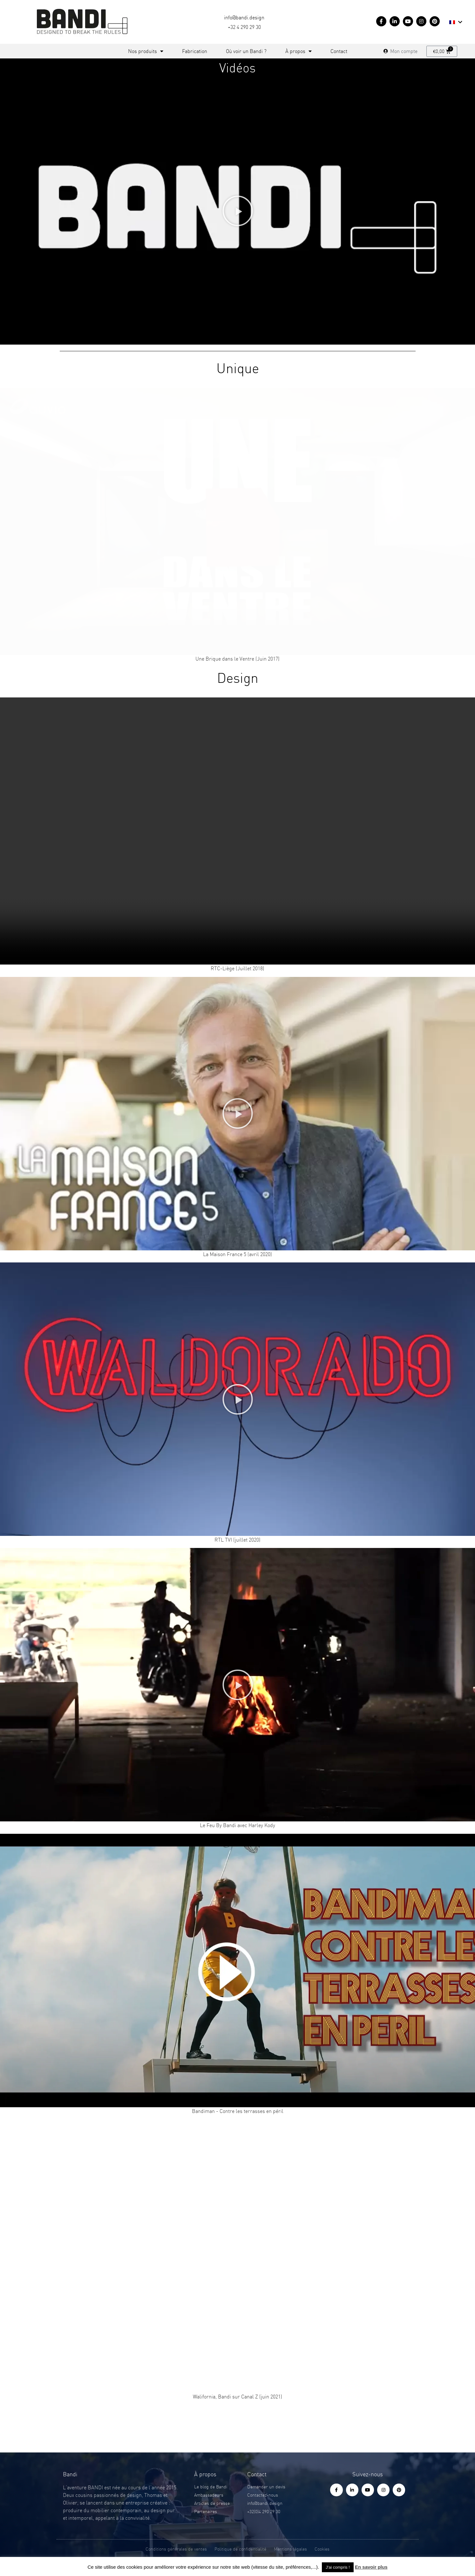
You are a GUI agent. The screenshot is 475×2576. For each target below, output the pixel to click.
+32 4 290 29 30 (244, 27)
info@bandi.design (244, 17)
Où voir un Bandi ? (246, 51)
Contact (338, 51)
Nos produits (145, 51)
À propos (298, 51)
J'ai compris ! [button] (337, 2567)
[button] (238, 211)
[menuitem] (456, 22)
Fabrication (194, 51)
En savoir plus (371, 2567)
